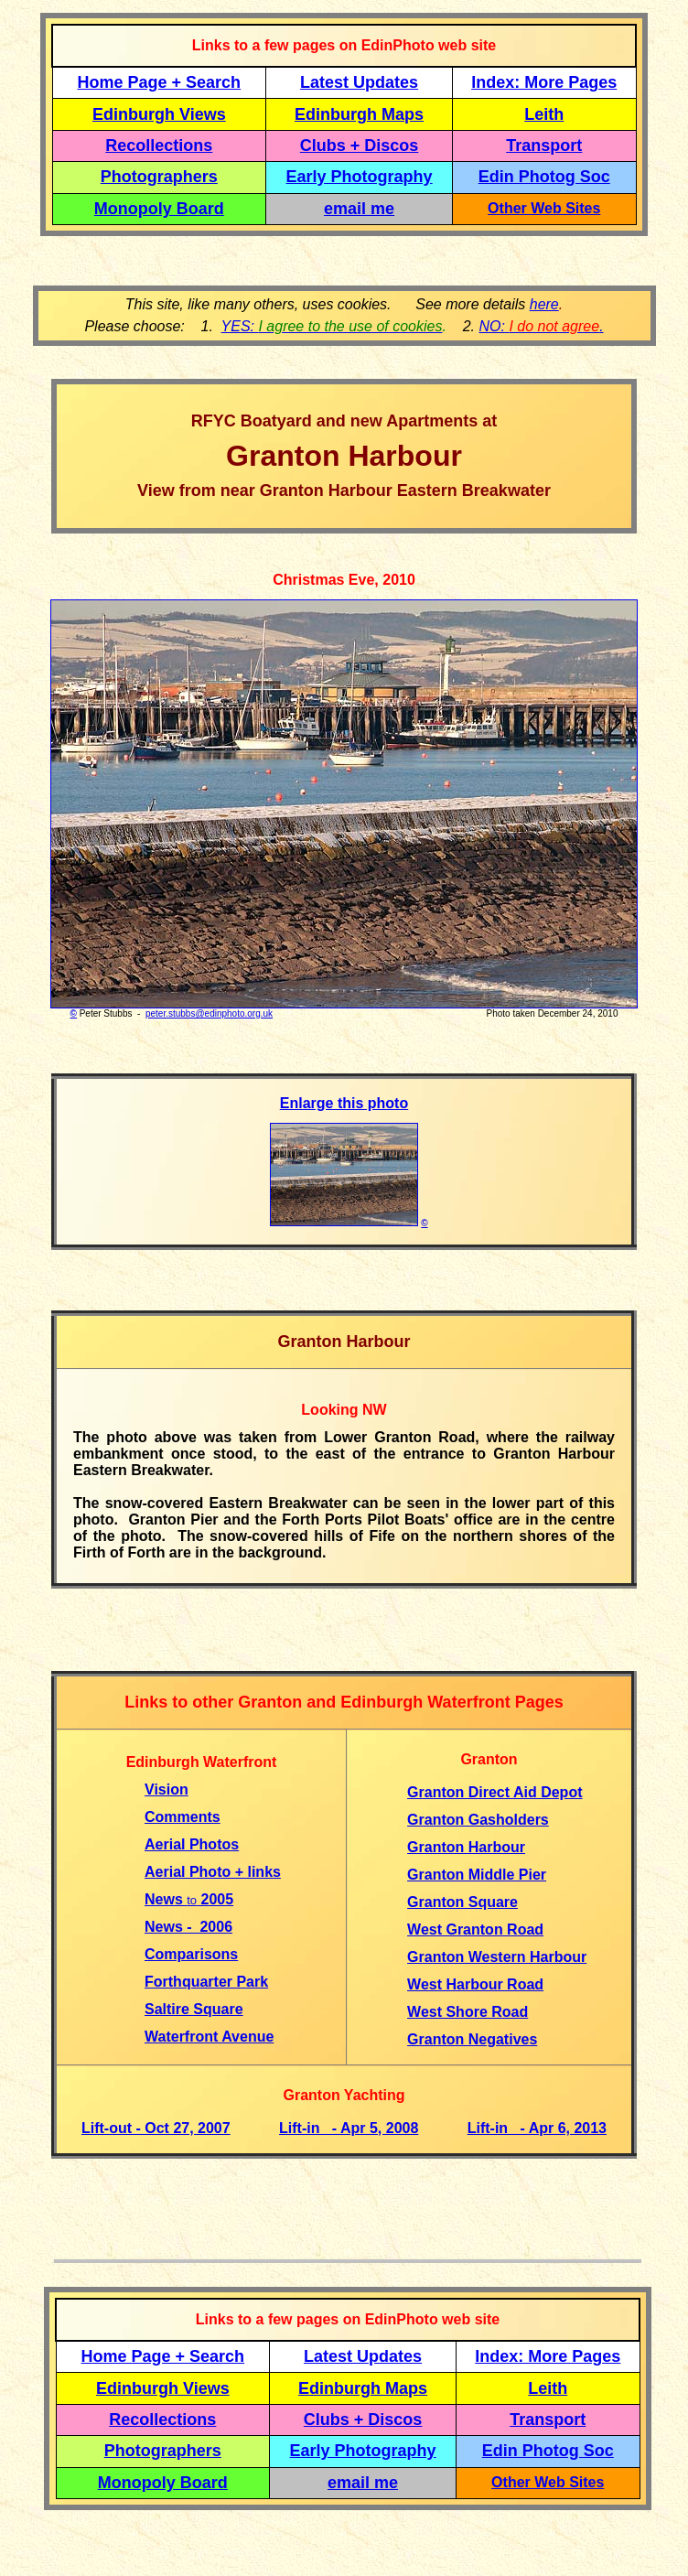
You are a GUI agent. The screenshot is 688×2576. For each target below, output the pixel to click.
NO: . (540, 326)
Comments (182, 1817)
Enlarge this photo (344, 1103)
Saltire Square (194, 2009)
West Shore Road (467, 2012)
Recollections (158, 145)
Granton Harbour (466, 1847)
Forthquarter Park (206, 1981)
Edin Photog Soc (544, 176)
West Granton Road (475, 1929)
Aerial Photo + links (213, 1872)
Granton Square (462, 1902)
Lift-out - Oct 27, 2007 (156, 2128)
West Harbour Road (475, 1984)
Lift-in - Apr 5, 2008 (348, 2128)
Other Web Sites (544, 208)
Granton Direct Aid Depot (494, 1792)
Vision (166, 1789)
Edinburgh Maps (359, 114)
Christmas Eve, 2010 (344, 579)
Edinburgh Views (159, 114)
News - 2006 (188, 1927)
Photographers (159, 176)
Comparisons (191, 1954)
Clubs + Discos (359, 145)
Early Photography (359, 176)
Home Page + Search (160, 82)
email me (359, 208)
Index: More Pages (544, 82)
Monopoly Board (159, 208)
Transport (544, 145)
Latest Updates (359, 82)
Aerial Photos (192, 1844)
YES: (332, 326)
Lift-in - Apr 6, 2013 (537, 2128)
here (544, 304)
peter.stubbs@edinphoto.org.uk (209, 1013)
